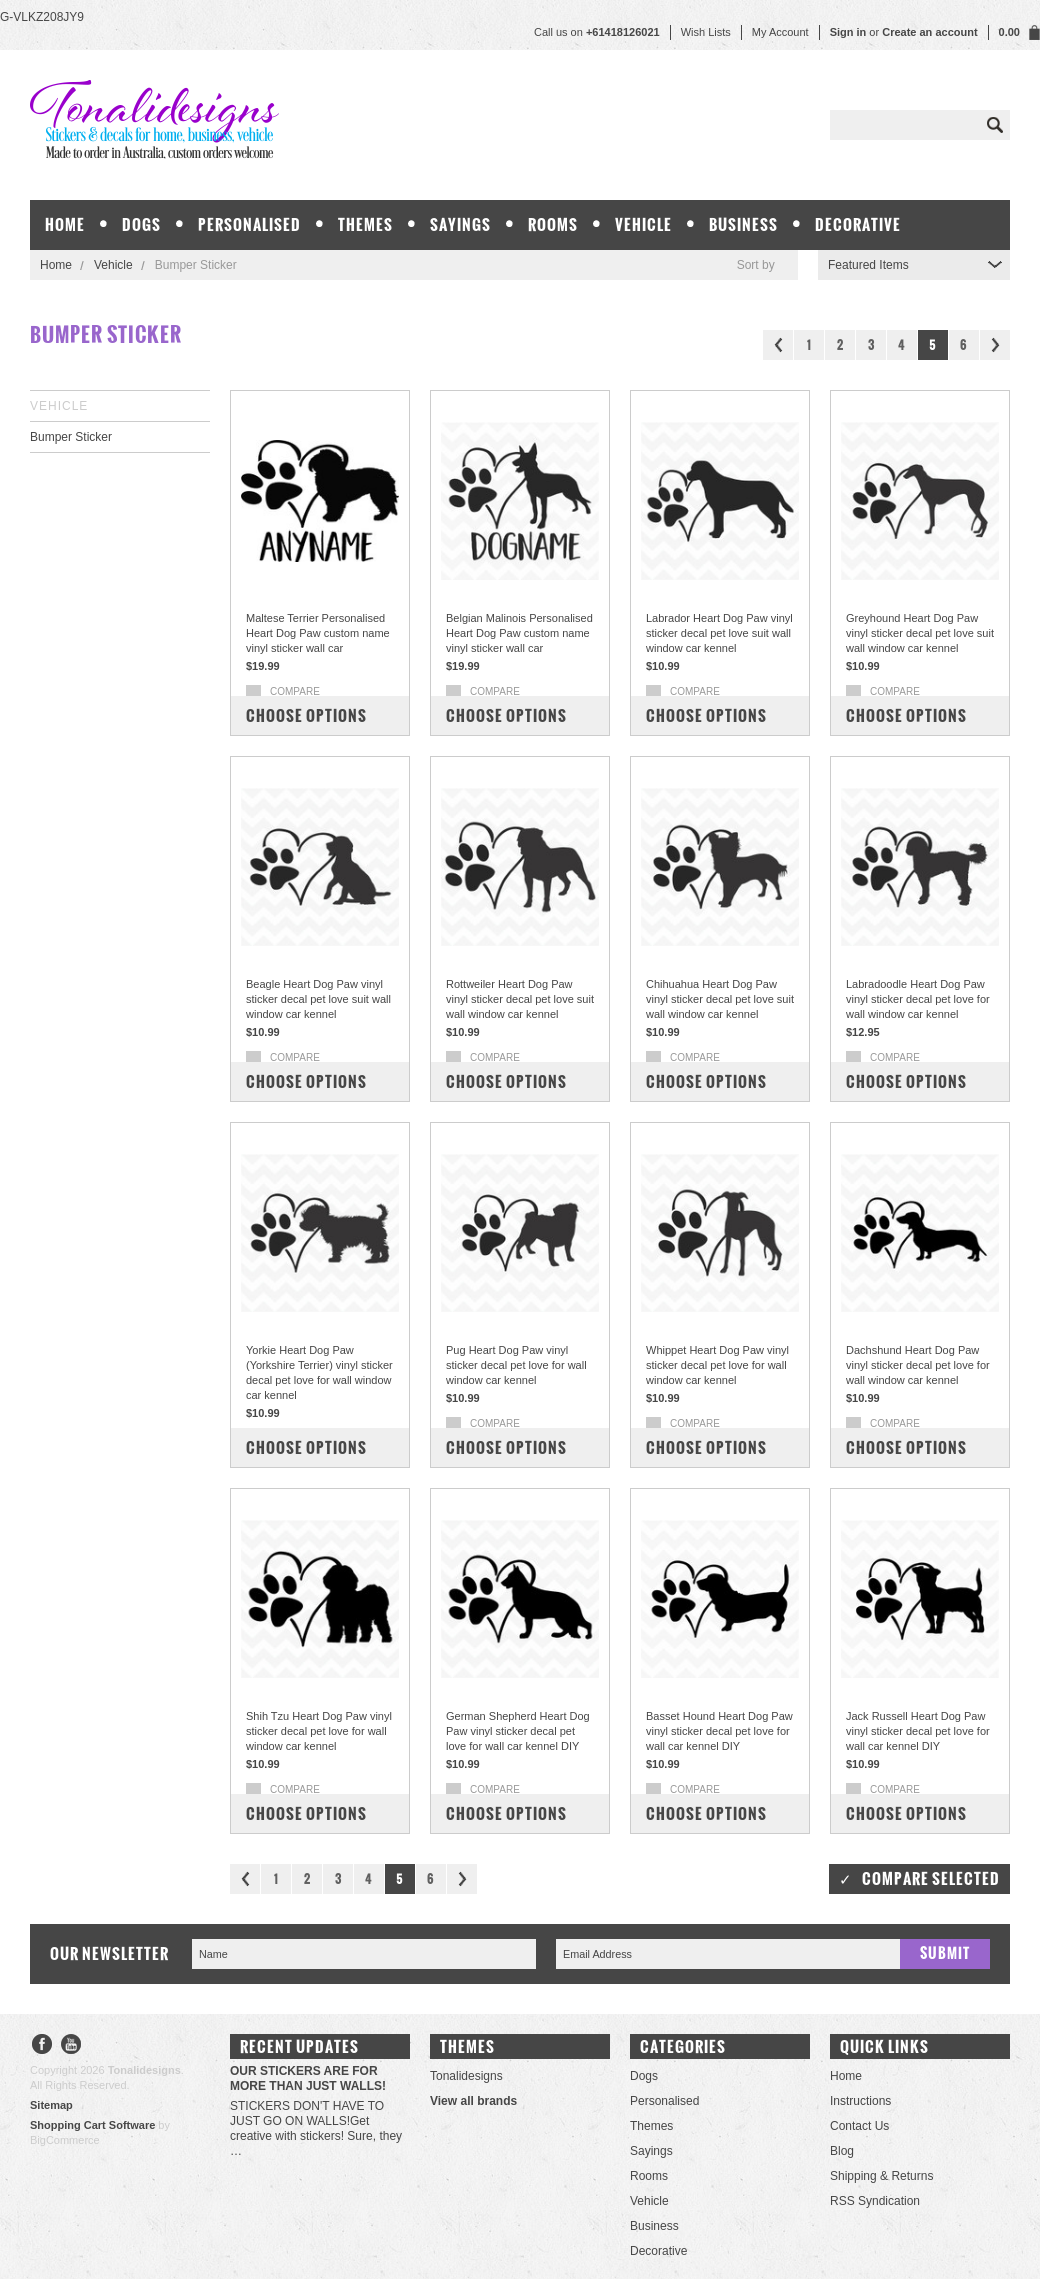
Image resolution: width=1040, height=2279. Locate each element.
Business (743, 224)
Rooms (553, 224)
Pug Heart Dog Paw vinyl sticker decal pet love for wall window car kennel (516, 1365)
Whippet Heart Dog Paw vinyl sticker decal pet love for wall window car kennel (717, 1365)
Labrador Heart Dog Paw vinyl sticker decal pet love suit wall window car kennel (719, 633)
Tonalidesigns (466, 2076)
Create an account (929, 32)
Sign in (848, 32)
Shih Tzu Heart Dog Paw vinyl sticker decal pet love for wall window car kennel (319, 1731)
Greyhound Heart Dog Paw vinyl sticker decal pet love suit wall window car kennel (920, 633)
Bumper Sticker (71, 437)
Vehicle (643, 224)
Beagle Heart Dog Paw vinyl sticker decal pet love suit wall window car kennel (318, 999)
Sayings (460, 224)
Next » (995, 345)
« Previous (778, 345)
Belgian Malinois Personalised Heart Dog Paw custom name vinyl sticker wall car (519, 633)
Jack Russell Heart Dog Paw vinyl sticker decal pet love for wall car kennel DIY (918, 1731)
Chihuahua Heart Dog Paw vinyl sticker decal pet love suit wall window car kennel (720, 999)
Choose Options (306, 715)
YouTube (71, 2046)
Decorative (858, 224)
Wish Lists (706, 32)
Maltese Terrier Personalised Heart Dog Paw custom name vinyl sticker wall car (318, 633)
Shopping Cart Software (92, 2125)
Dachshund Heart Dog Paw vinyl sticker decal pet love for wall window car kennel (918, 1365)
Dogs (141, 224)
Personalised (249, 224)
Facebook (42, 2046)
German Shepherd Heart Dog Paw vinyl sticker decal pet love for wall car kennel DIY (518, 1731)
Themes (365, 224)
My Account (780, 32)
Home (56, 265)
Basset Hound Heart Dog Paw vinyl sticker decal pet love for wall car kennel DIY (719, 1731)
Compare (295, 691)
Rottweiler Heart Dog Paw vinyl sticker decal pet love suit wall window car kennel (520, 999)
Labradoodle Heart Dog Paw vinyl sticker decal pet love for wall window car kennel (918, 999)
